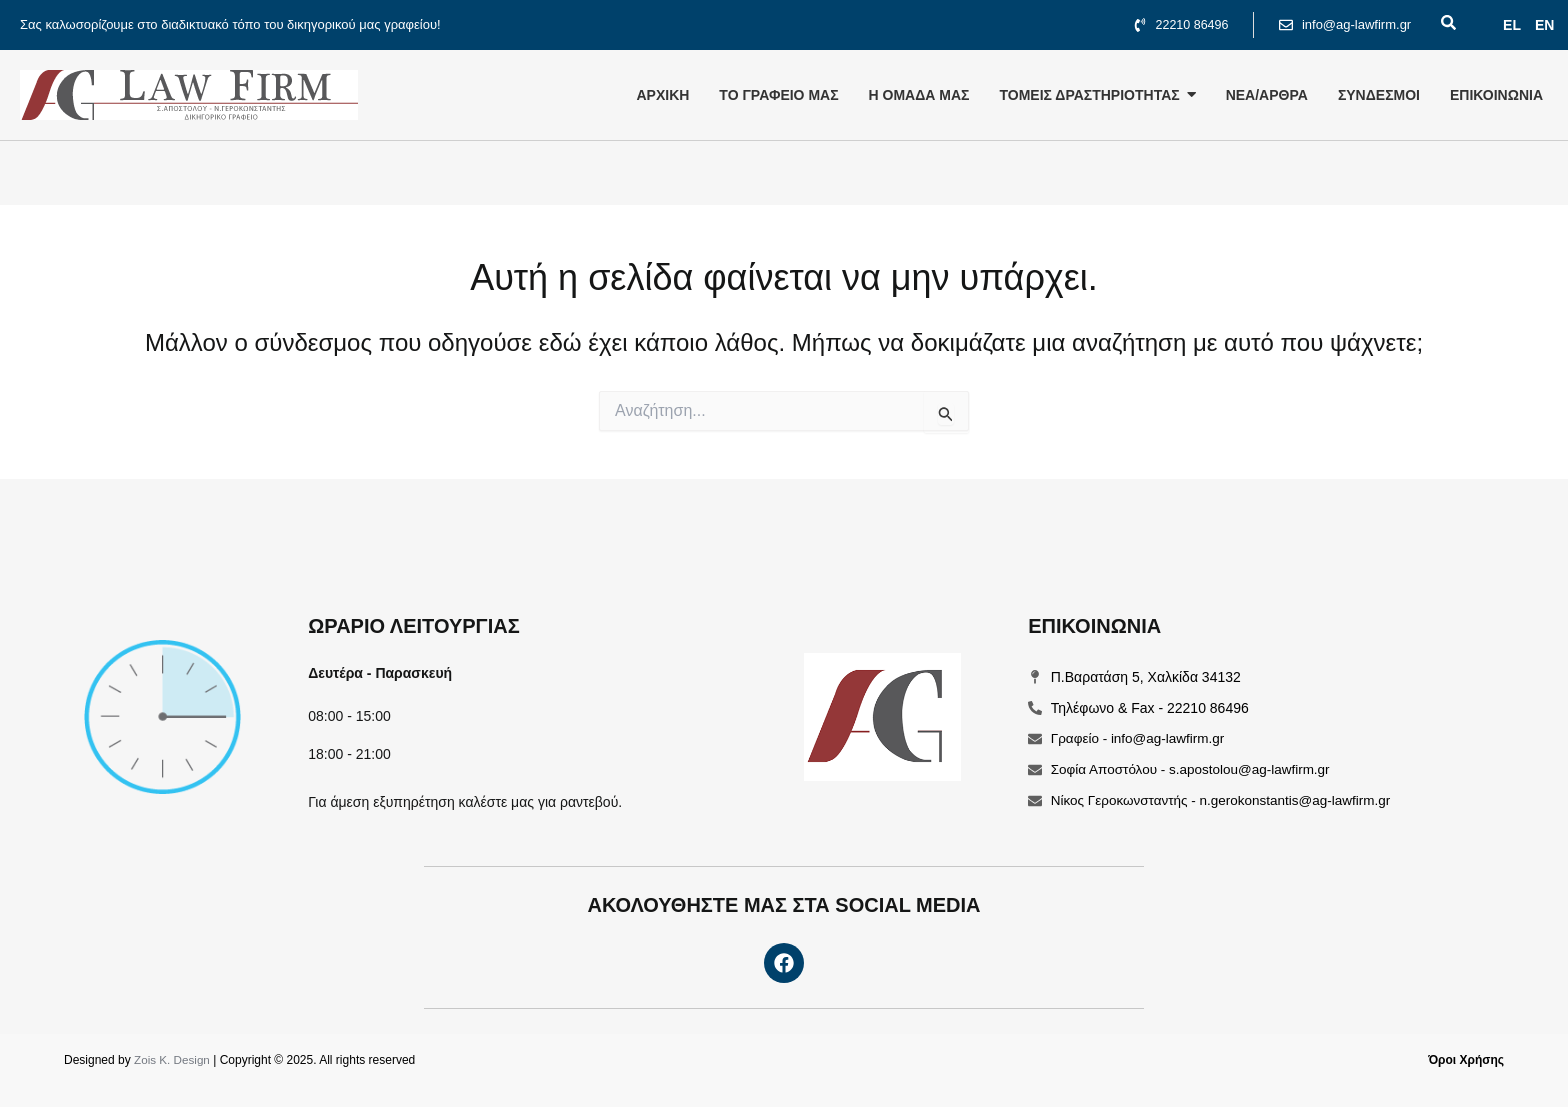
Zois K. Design (173, 1060)
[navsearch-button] (1436, 25)
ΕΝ (1544, 25)
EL (1512, 25)
